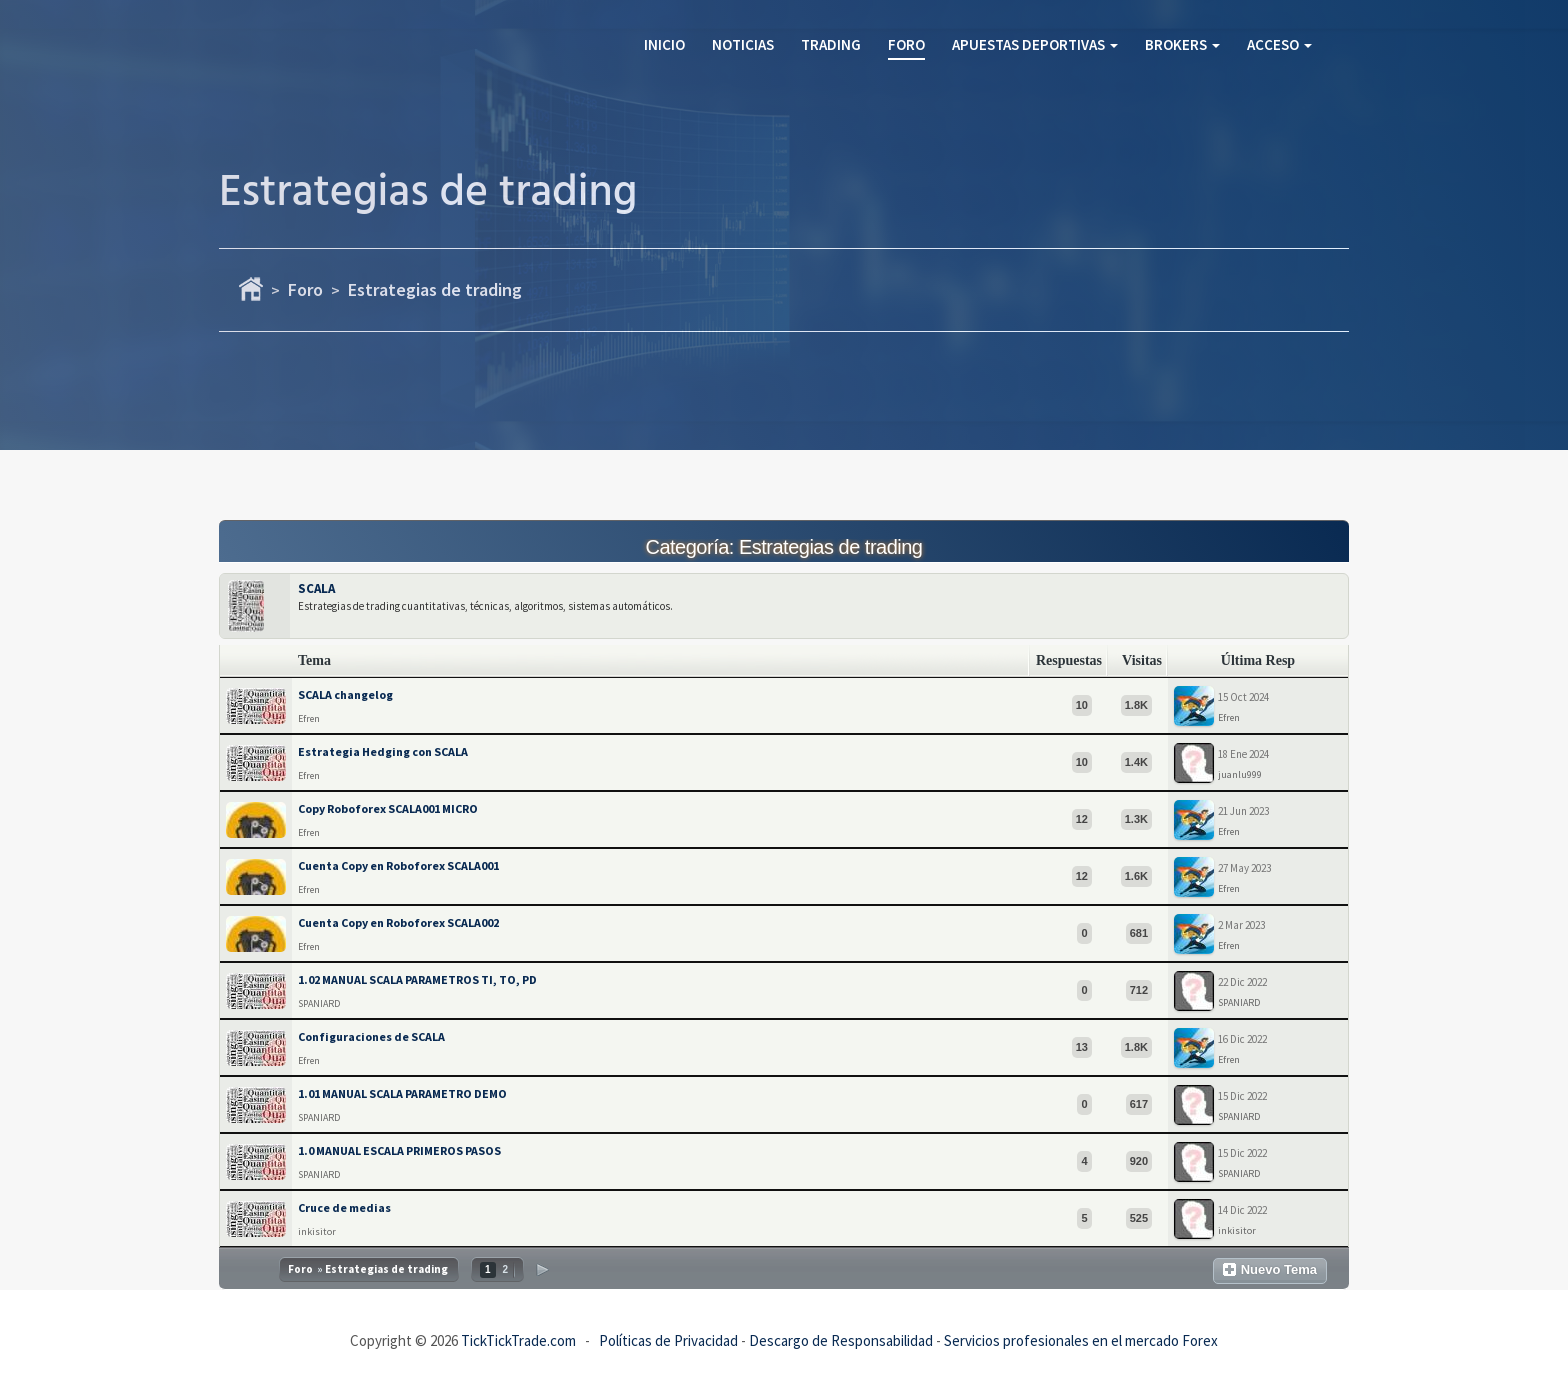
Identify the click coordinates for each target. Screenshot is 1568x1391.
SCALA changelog (345, 694)
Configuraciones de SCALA (371, 1036)
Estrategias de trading (435, 289)
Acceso (1279, 44)
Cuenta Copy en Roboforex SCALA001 (398, 865)
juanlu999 (1240, 774)
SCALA (316, 588)
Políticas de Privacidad (668, 1340)
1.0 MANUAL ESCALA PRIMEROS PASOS (399, 1150)
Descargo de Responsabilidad (841, 1340)
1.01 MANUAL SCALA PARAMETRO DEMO (402, 1093)
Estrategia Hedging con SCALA (383, 751)
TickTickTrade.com (518, 1340)
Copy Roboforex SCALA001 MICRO (388, 808)
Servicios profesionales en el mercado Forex (1081, 1340)
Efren (309, 718)
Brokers (1182, 44)
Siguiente (542, 1269)
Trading (831, 44)
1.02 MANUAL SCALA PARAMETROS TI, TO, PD (417, 979)
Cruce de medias (344, 1207)
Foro (906, 44)
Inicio (664, 44)
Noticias (743, 44)
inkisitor (317, 1231)
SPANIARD (319, 1003)
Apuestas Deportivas (1035, 44)
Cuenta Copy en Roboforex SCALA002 (398, 922)
